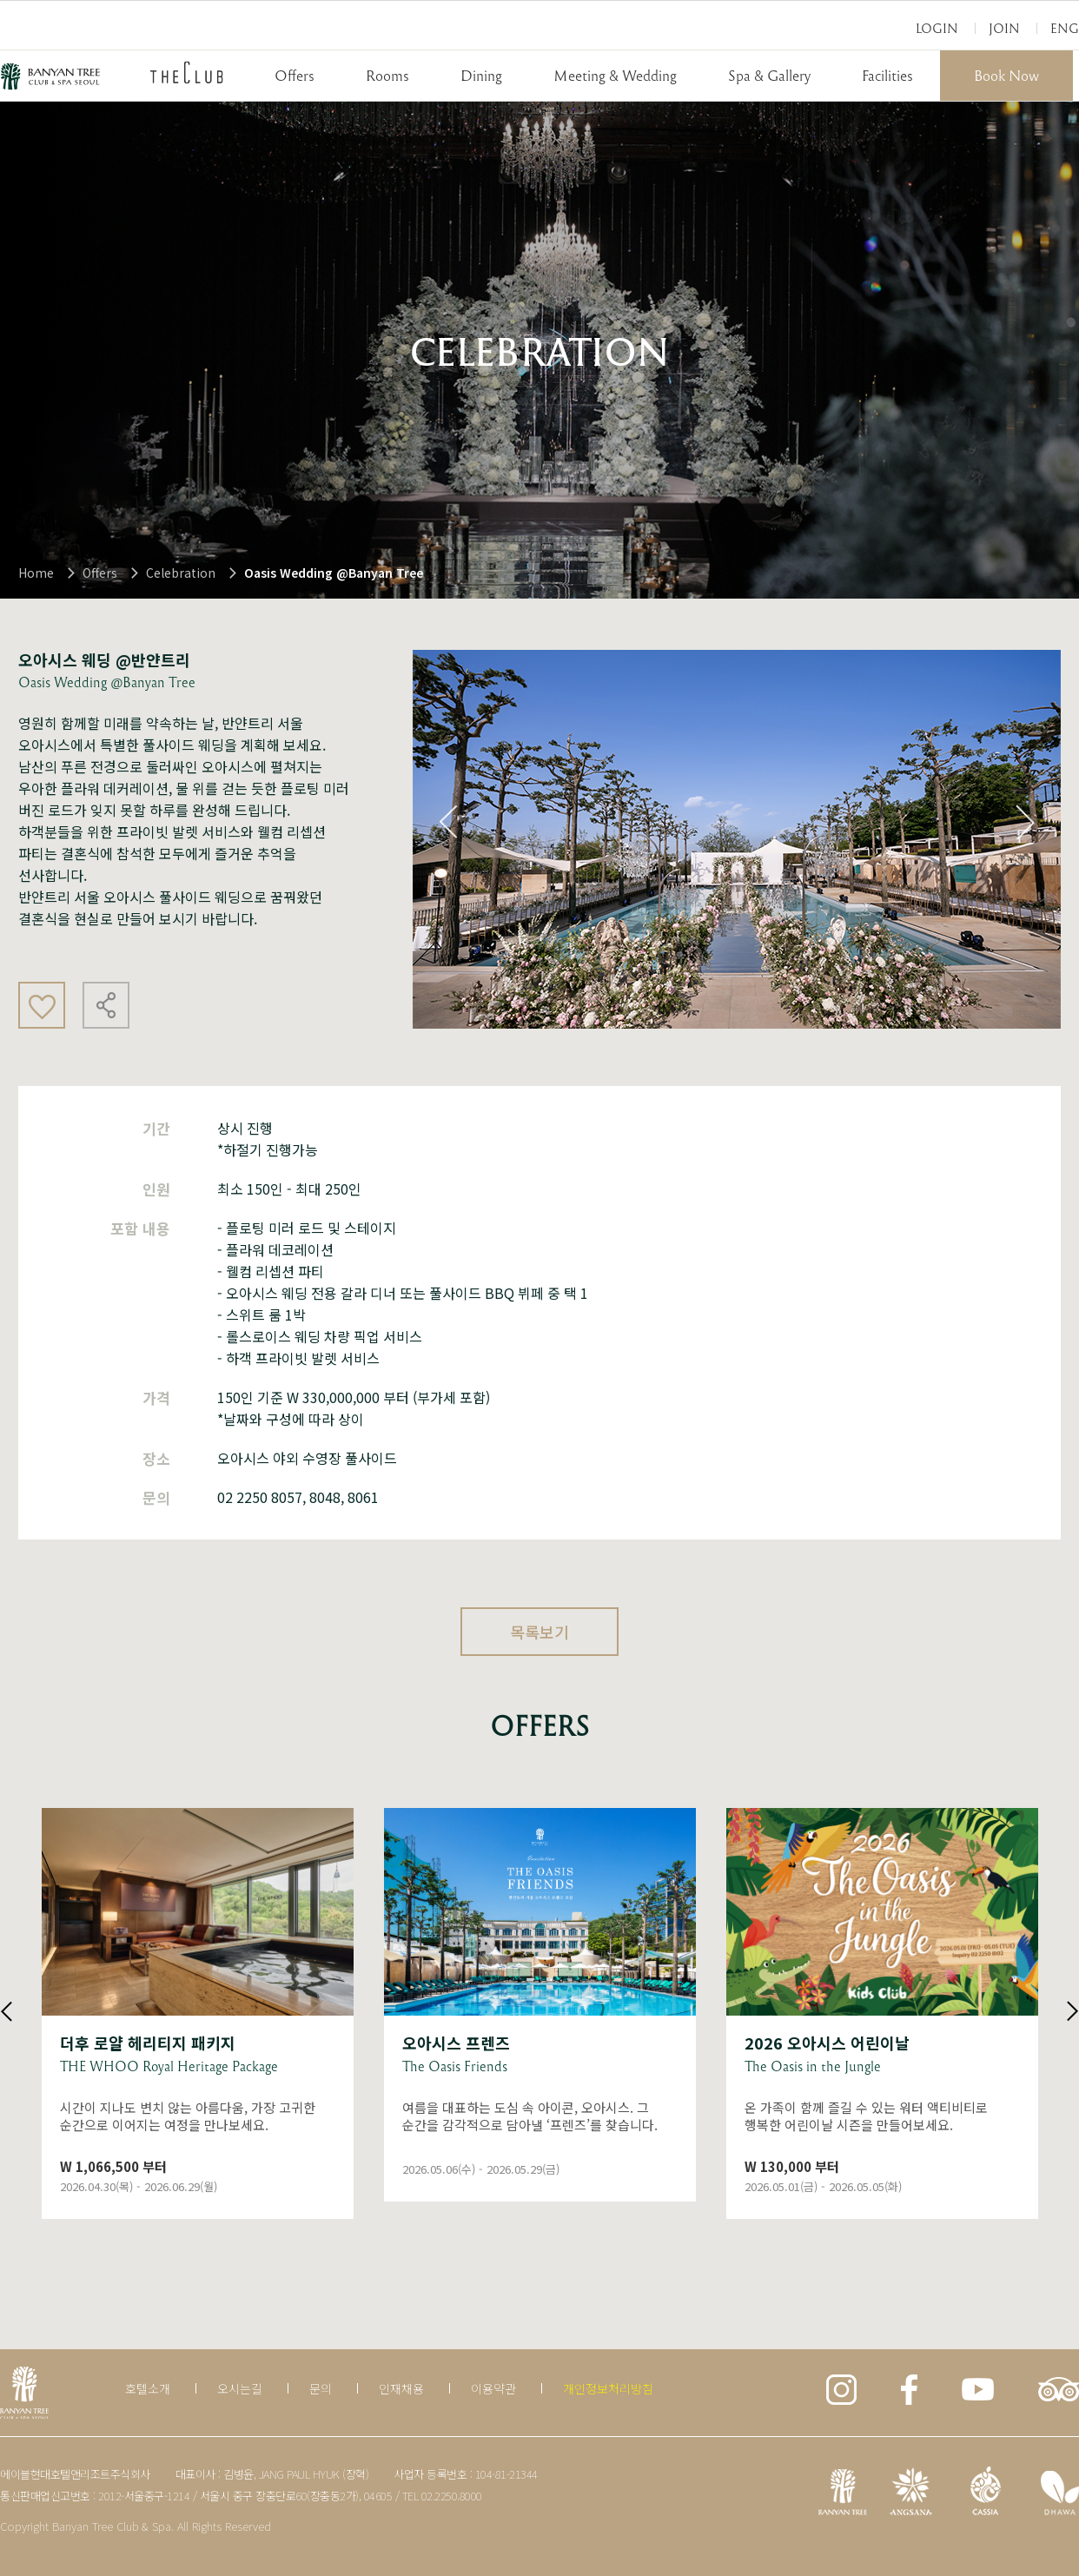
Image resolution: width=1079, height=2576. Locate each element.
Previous (448, 822)
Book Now (1006, 75)
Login (937, 28)
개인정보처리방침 (608, 2388)
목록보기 (539, 1631)
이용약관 (493, 2388)
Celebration (180, 572)
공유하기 (106, 1005)
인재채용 (401, 2388)
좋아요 (41, 1005)
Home (36, 572)
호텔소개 (147, 2388)
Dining (481, 75)
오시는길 (239, 2388)
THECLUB (186, 72)
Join (1004, 28)
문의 (320, 2388)
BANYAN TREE (50, 76)
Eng (1064, 28)
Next (1025, 822)
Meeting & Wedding (615, 75)
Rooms (387, 75)
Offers (294, 75)
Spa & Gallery (769, 75)
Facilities (887, 75)
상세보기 (198, 2013)
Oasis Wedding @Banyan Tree (333, 572)
